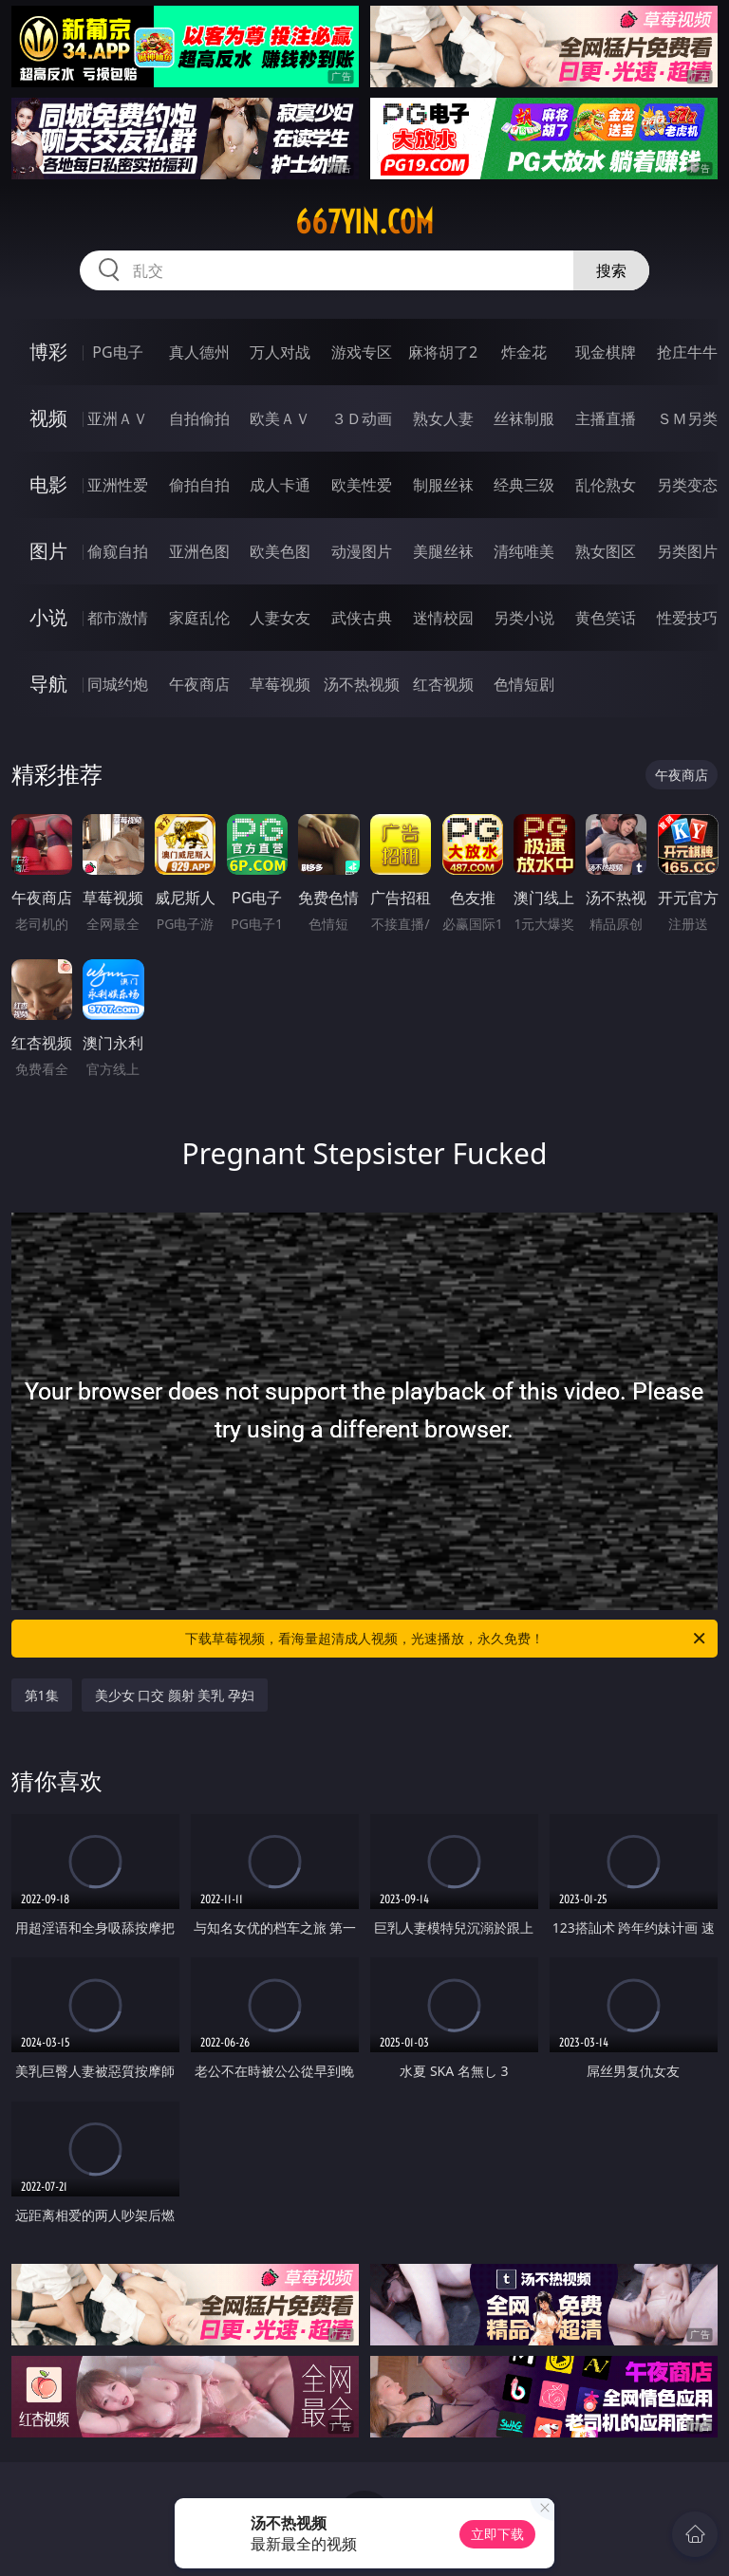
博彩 (48, 351)
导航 (48, 683)
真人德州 (199, 352)
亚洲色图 (199, 551)
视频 (48, 418)
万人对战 (280, 352)
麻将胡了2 (442, 352)
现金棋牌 (605, 352)
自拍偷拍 (199, 418)
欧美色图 (280, 551)
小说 (48, 617)
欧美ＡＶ (280, 418)
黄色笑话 (605, 617)
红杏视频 (443, 684)
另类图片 (687, 551)
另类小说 (524, 617)
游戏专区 (361, 352)
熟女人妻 (443, 418)
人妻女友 (280, 617)
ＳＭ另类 (687, 418)
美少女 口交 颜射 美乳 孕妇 (175, 1695)
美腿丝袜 (443, 551)
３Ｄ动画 (361, 418)
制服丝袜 (443, 484)
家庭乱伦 (199, 617)
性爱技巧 (687, 617)
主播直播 (605, 418)
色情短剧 (524, 684)
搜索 (611, 270)
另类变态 (687, 484)
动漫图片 (361, 551)
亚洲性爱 (117, 484)
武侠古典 (361, 617)
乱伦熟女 (605, 484)
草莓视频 (280, 684)
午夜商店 (199, 684)
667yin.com (364, 222)
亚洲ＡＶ (117, 418)
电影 (48, 484)
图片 (48, 551)
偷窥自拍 (117, 551)
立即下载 (497, 2534)
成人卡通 (280, 484)
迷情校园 (443, 617)
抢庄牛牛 (687, 352)
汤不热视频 (362, 684)
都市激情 (117, 617)
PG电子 (117, 352)
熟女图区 (605, 551)
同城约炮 (117, 684)
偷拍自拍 (199, 484)
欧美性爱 (361, 484)
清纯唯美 (524, 551)
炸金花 (524, 352)
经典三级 (524, 484)
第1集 (42, 1695)
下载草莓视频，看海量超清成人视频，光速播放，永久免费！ (446, 1638)
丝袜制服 (524, 418)
